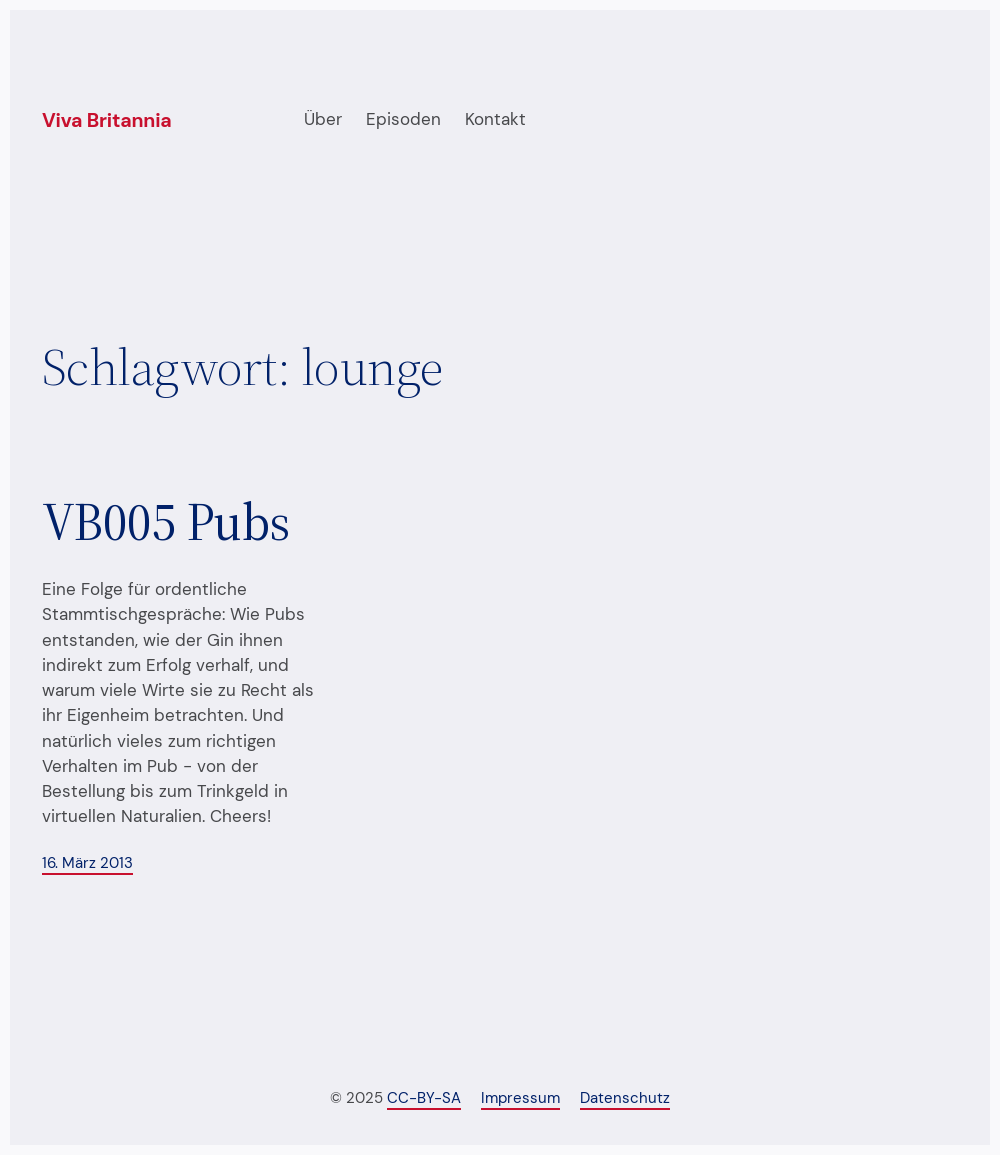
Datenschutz (625, 1098)
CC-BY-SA (424, 1098)
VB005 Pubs (166, 522)
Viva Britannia (107, 120)
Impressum (520, 1098)
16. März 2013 (87, 863)
